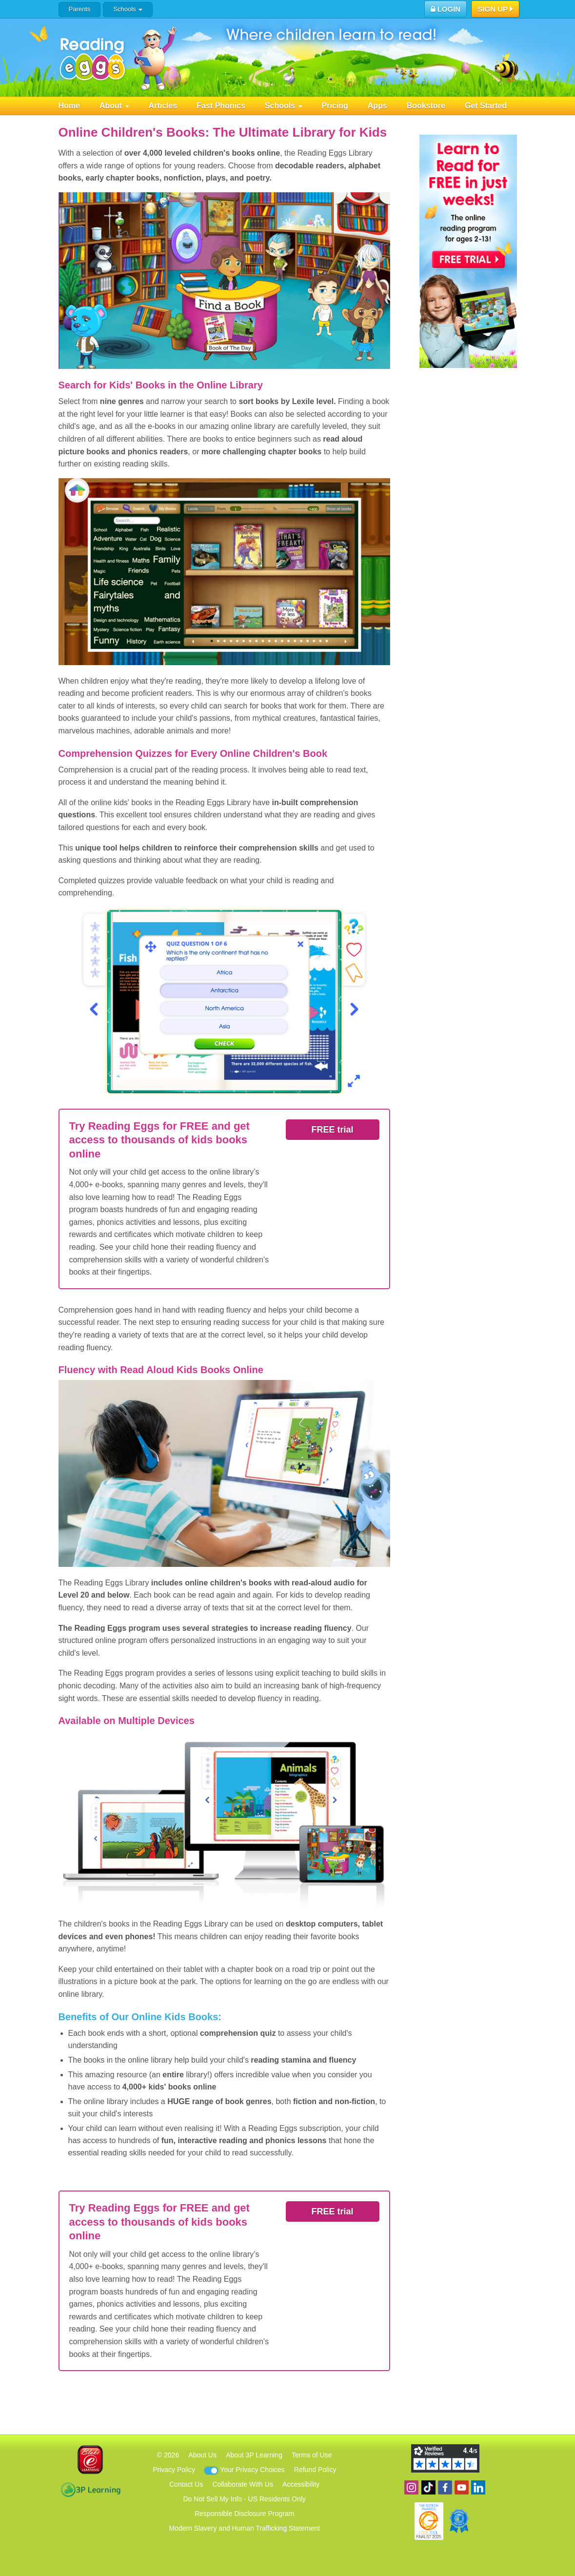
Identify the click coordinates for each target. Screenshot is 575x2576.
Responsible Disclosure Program (244, 2513)
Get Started (486, 105)
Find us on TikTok (428, 2487)
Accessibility (300, 2484)
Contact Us (186, 2484)
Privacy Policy (174, 2470)
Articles (163, 105)
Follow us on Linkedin (478, 2487)
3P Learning (90, 2489)
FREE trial (332, 1130)
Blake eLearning (90, 2459)
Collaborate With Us (242, 2484)
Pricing (335, 105)
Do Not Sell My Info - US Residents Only (244, 2499)
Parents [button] (80, 9)
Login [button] (446, 9)
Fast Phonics (221, 105)
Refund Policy (315, 2470)
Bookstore (426, 105)
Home (69, 105)
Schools (127, 9)
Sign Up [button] (495, 9)
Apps (377, 105)
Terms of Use (312, 2455)
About (114, 105)
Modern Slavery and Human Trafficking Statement (244, 2528)
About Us (202, 2455)
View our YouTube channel (462, 2487)
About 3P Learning (254, 2455)
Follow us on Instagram (411, 2487)
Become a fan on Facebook (445, 2487)
